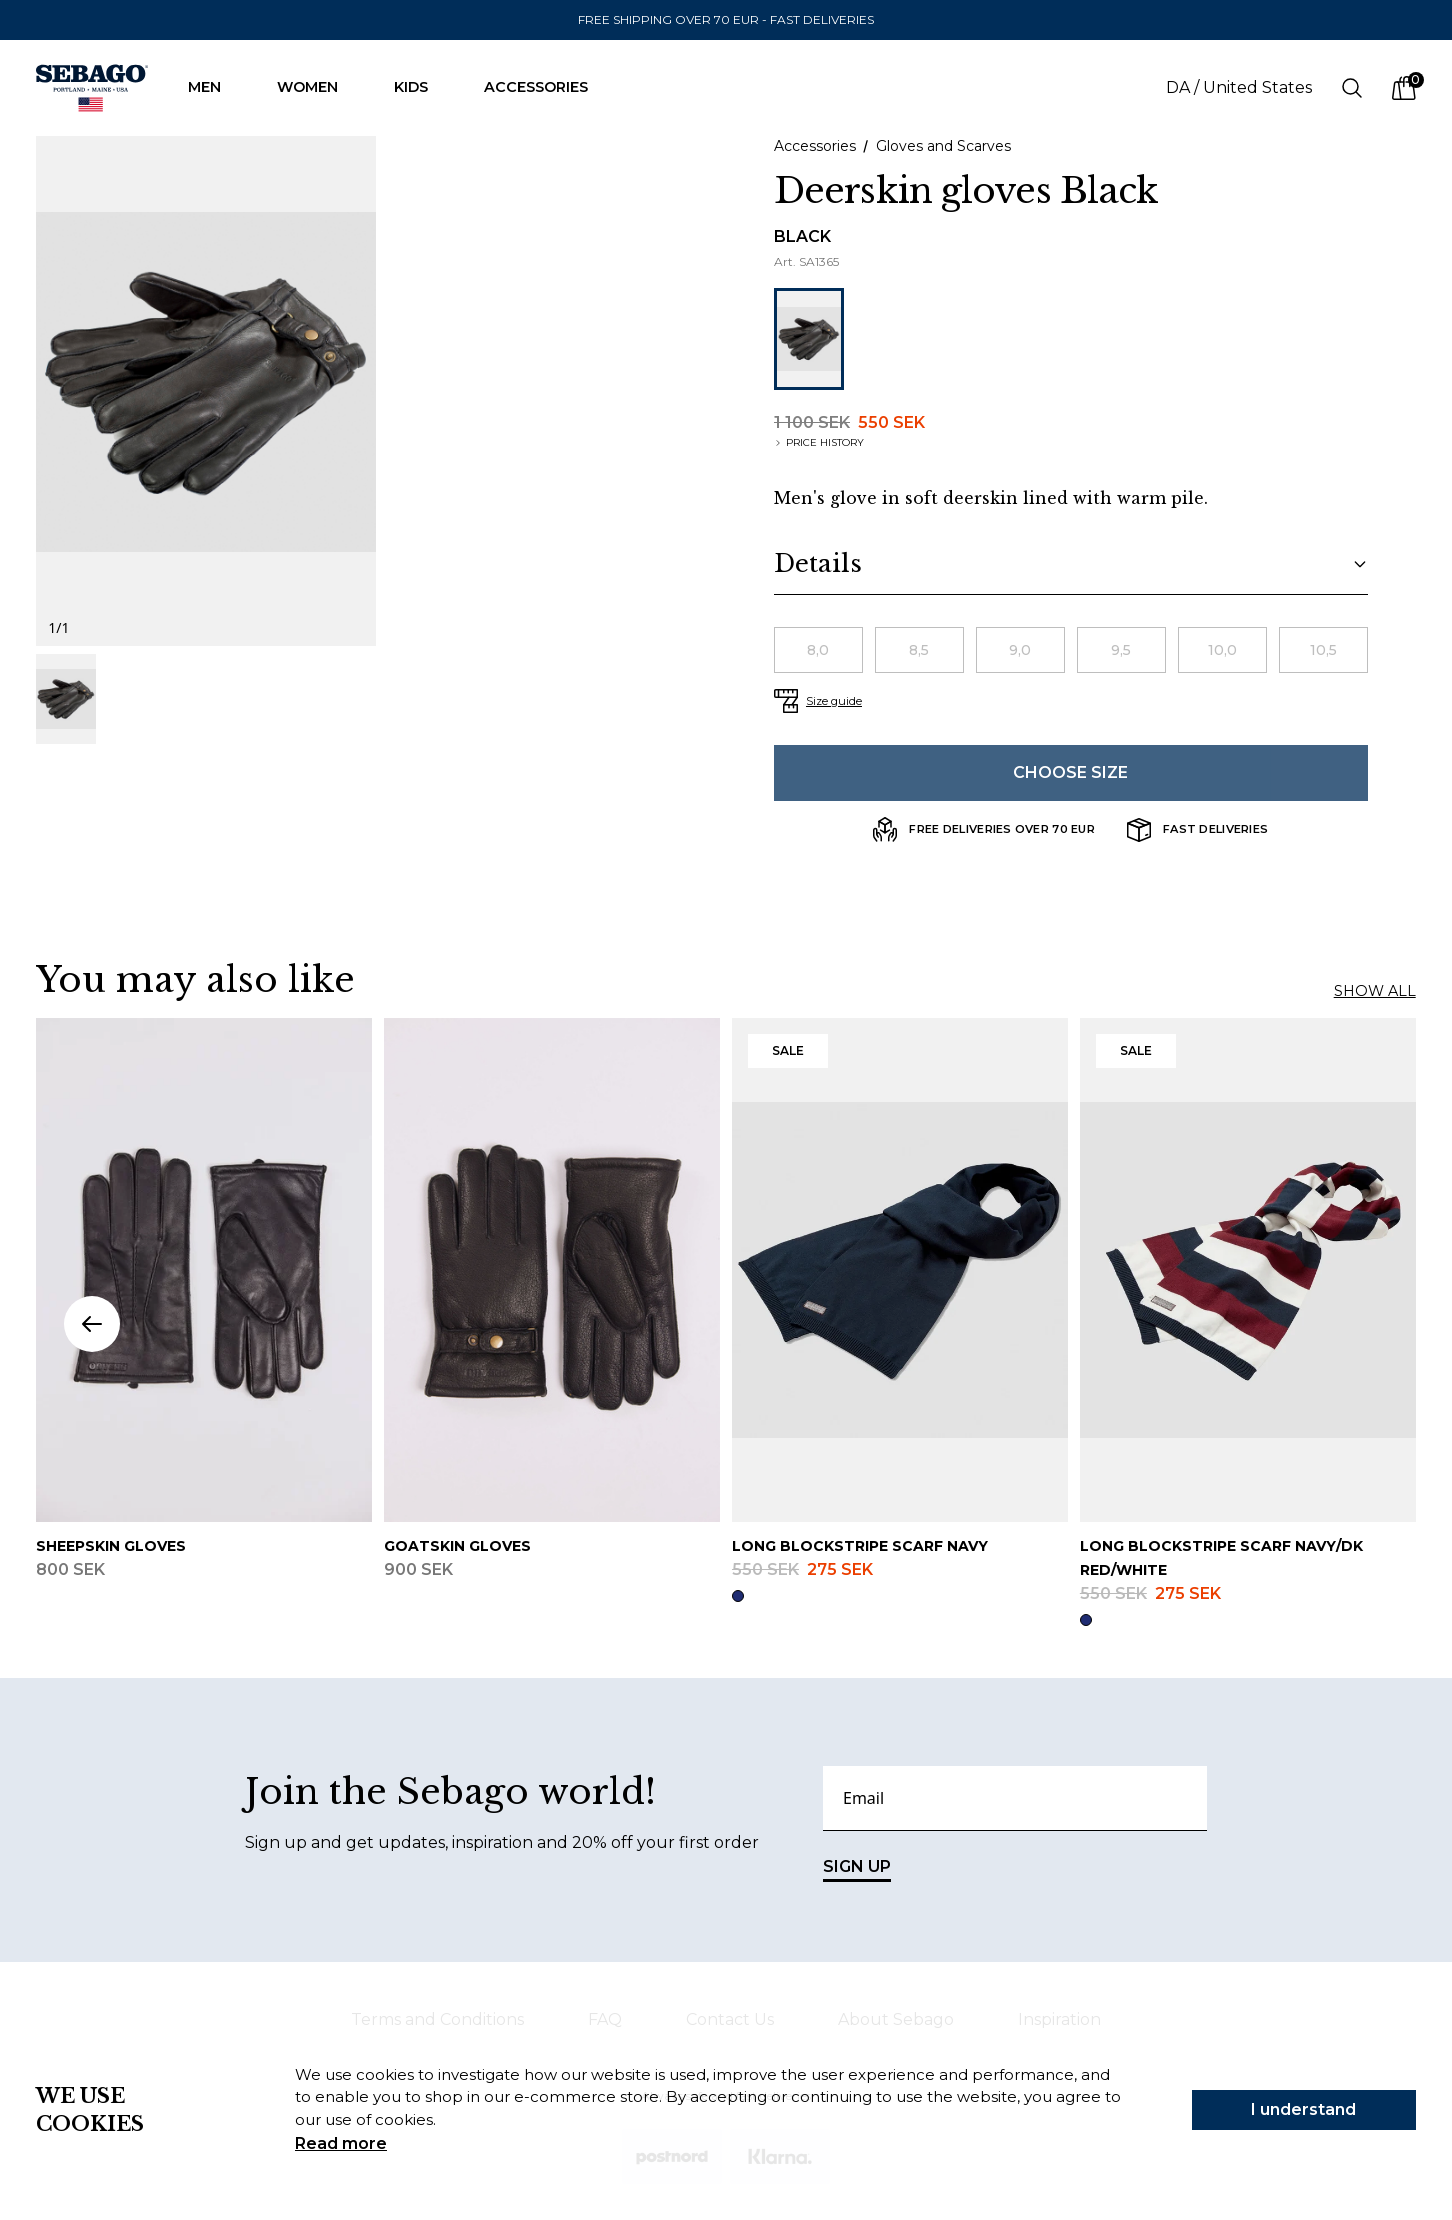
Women (317, 87)
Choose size (1070, 772)
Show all (1375, 991)
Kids (421, 87)
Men (214, 87)
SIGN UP (857, 1869)
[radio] (818, 650)
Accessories (546, 87)
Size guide (834, 701)
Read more (341, 2143)
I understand (1303, 2109)
